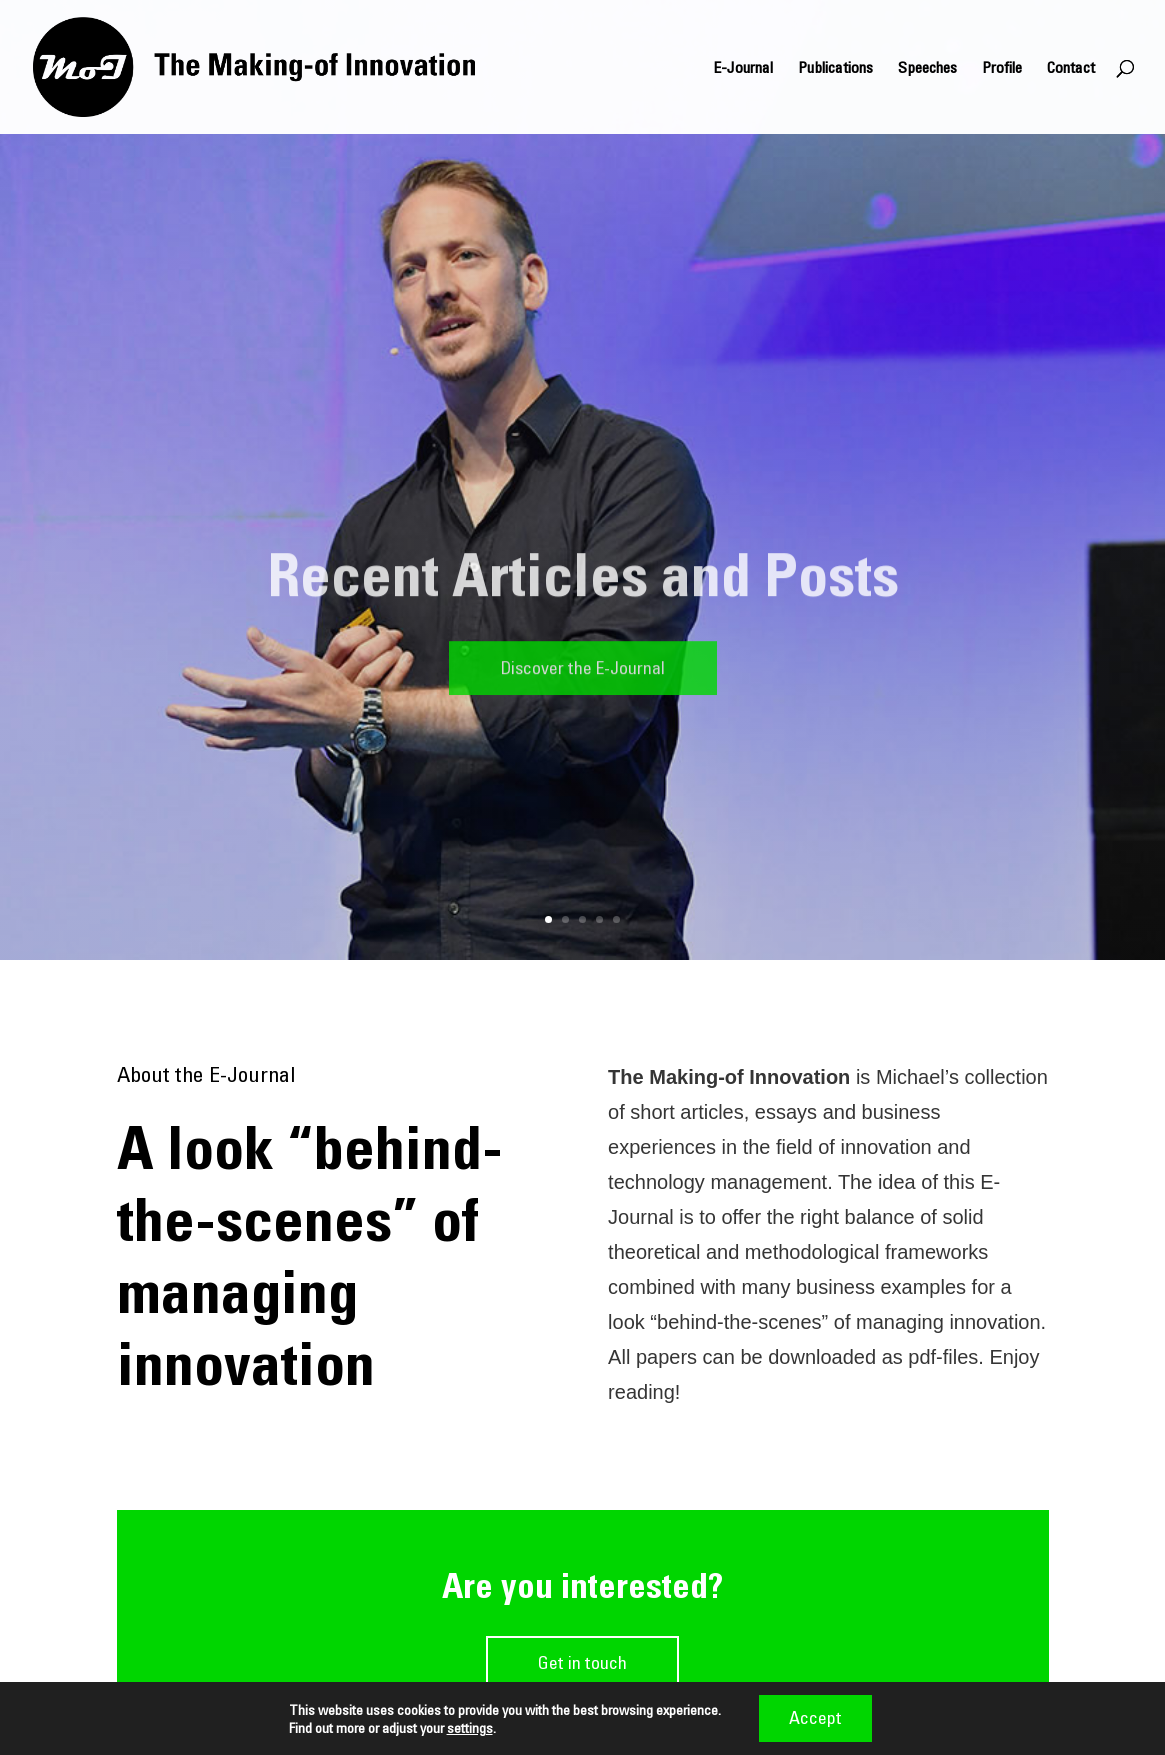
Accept (815, 1717)
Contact (1071, 68)
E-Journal (743, 68)
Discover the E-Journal (583, 674)
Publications (835, 68)
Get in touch (582, 1662)
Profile (1002, 68)
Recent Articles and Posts (583, 581)
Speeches (927, 68)
